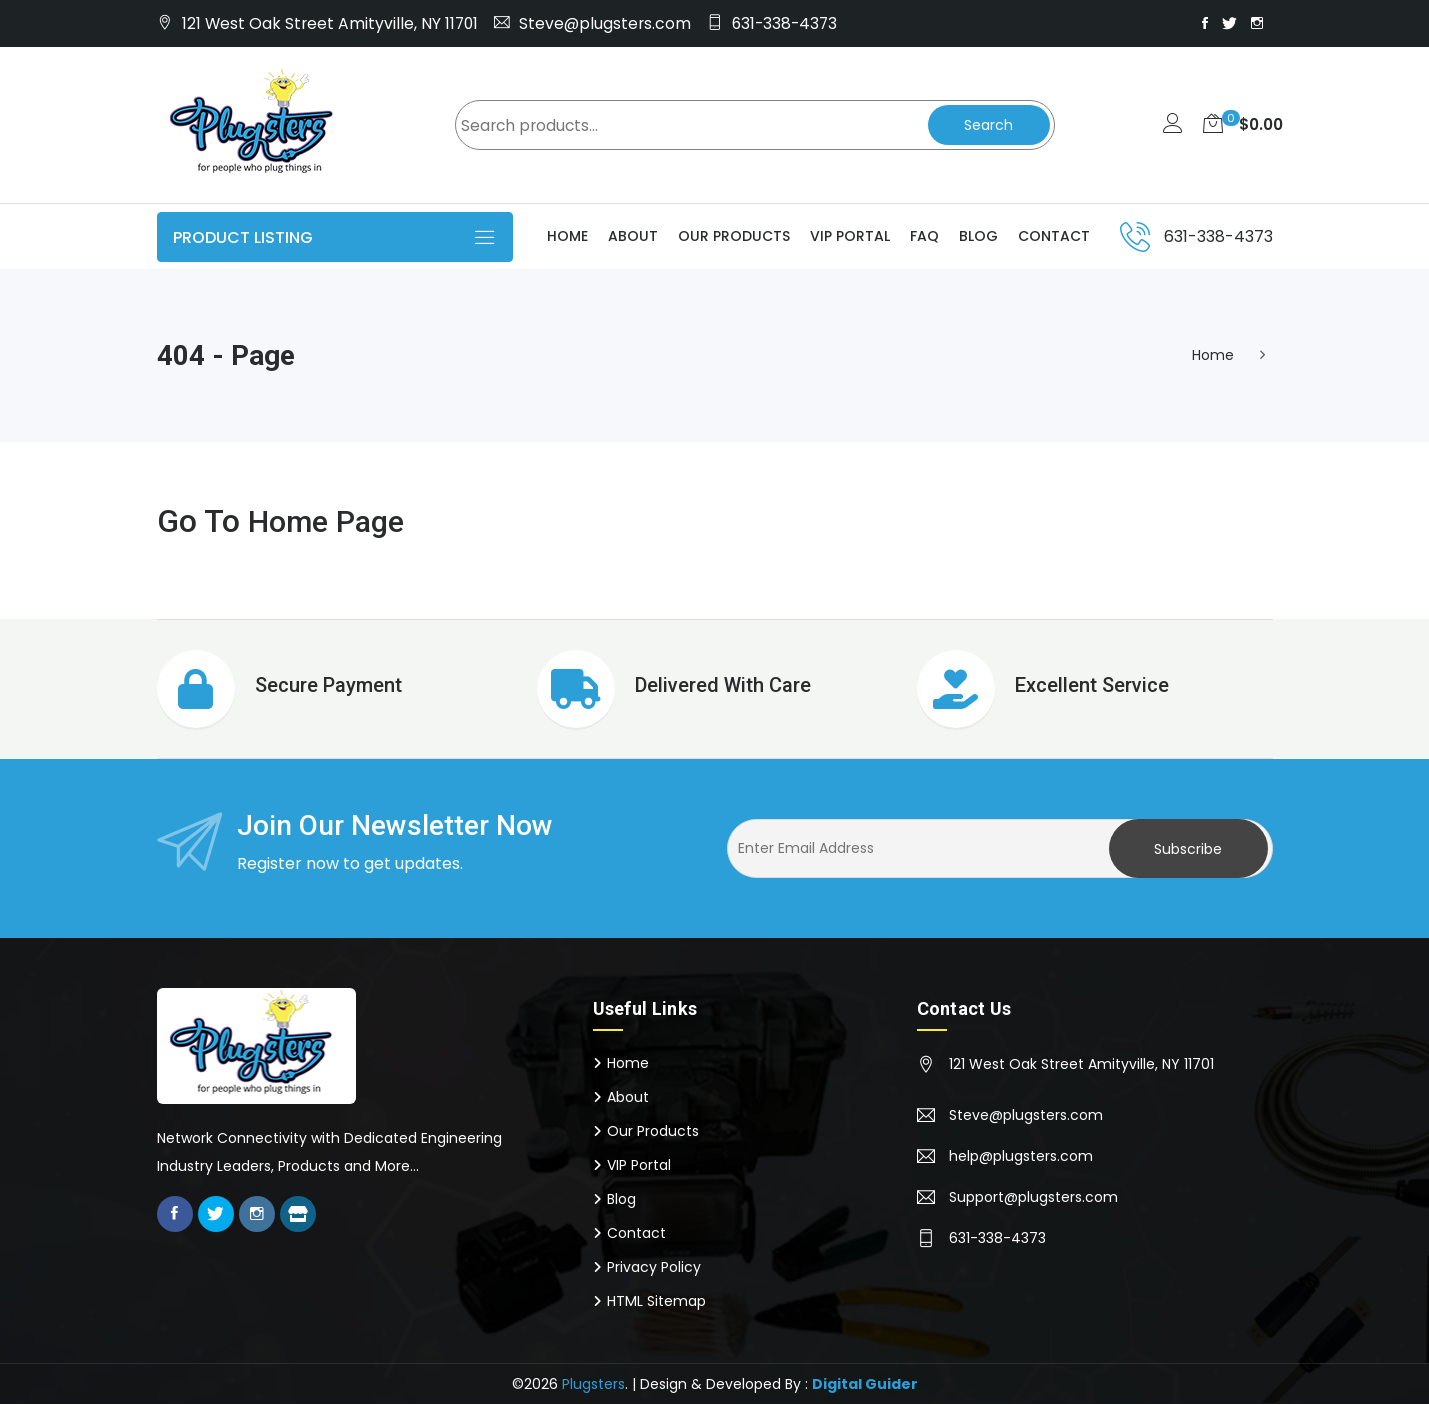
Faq (924, 237)
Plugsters (593, 1385)
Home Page (330, 522)
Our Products (734, 237)
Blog (978, 237)
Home (567, 237)
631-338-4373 (784, 23)
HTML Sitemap (656, 1302)
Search (986, 126)
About (633, 237)
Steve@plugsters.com (605, 23)
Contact (1054, 237)
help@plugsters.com (1021, 1157)
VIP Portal (850, 237)
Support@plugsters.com (1033, 1198)
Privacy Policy (654, 1268)
